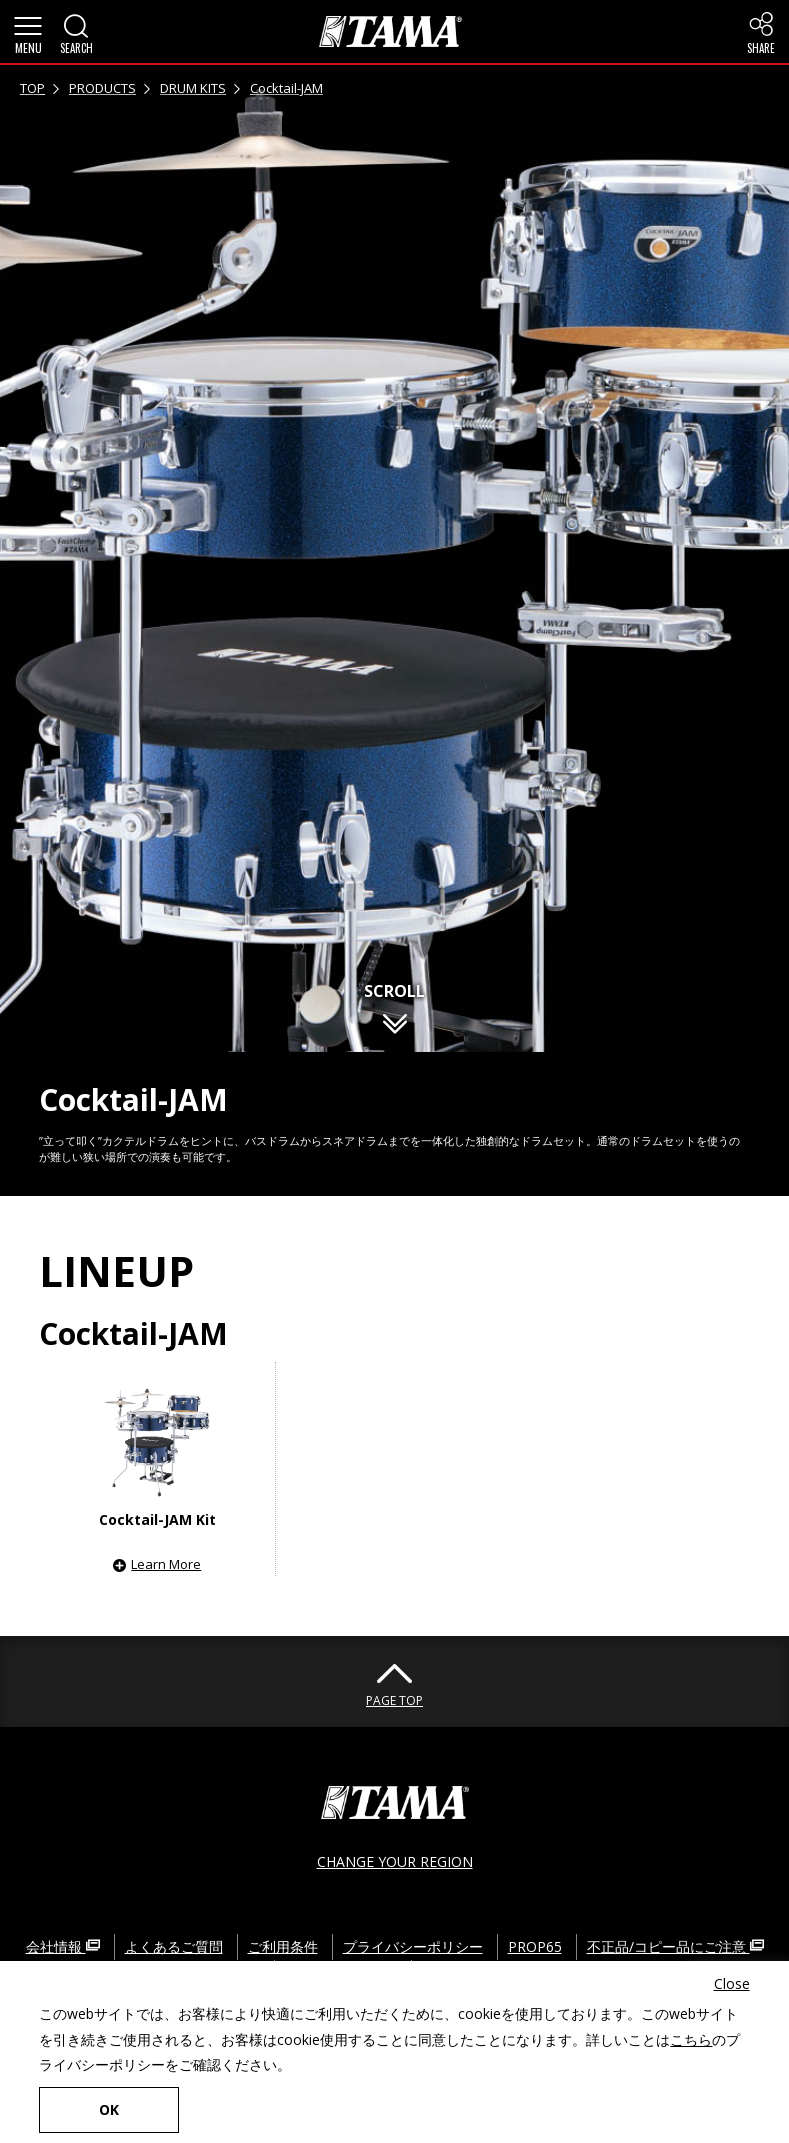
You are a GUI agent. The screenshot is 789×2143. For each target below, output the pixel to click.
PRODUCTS (102, 88)
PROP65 (535, 1946)
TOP (32, 88)
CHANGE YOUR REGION (395, 1861)
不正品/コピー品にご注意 (675, 1946)
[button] (28, 32)
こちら (691, 2039)
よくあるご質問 (174, 1946)
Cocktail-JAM (286, 88)
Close (732, 1983)
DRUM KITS (193, 88)
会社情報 (63, 1946)
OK (109, 2109)
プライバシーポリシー (413, 1946)
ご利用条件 (283, 1946)
